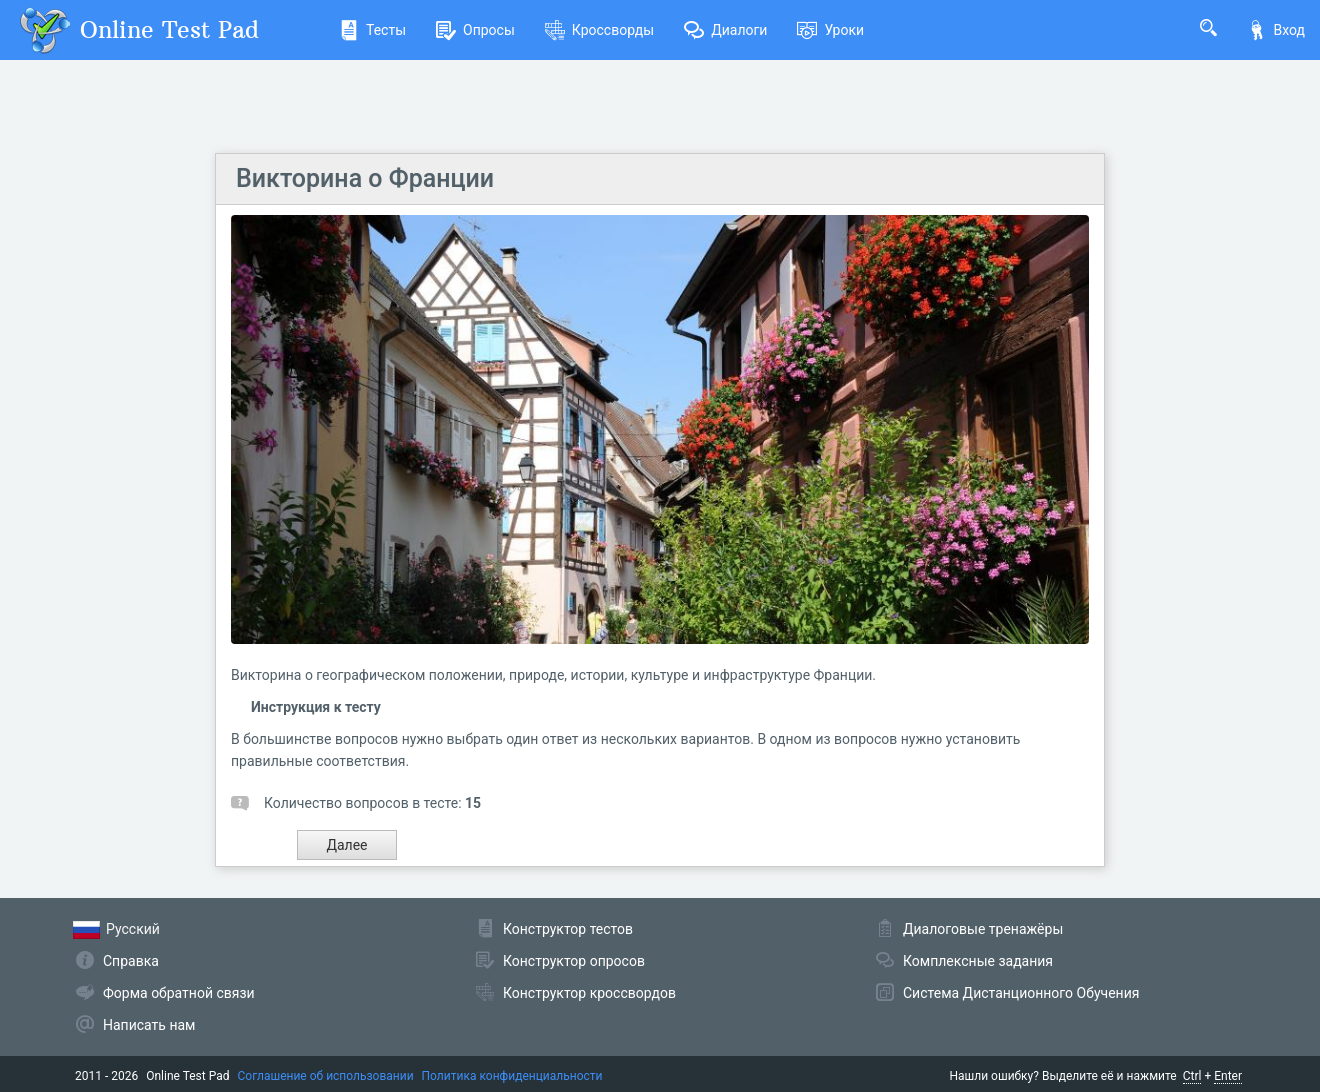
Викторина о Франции (365, 178)
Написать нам (149, 1025)
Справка (131, 961)
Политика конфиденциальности (512, 1076)
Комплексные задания (978, 961)
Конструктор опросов (574, 961)
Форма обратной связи (179, 993)
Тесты (372, 30)
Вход (1276, 30)
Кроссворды (599, 30)
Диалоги (725, 30)
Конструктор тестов (568, 929)
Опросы (475, 30)
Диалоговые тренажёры (983, 929)
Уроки (830, 30)
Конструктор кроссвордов (589, 993)
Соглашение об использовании (326, 1076)
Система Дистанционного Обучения (1021, 993)
